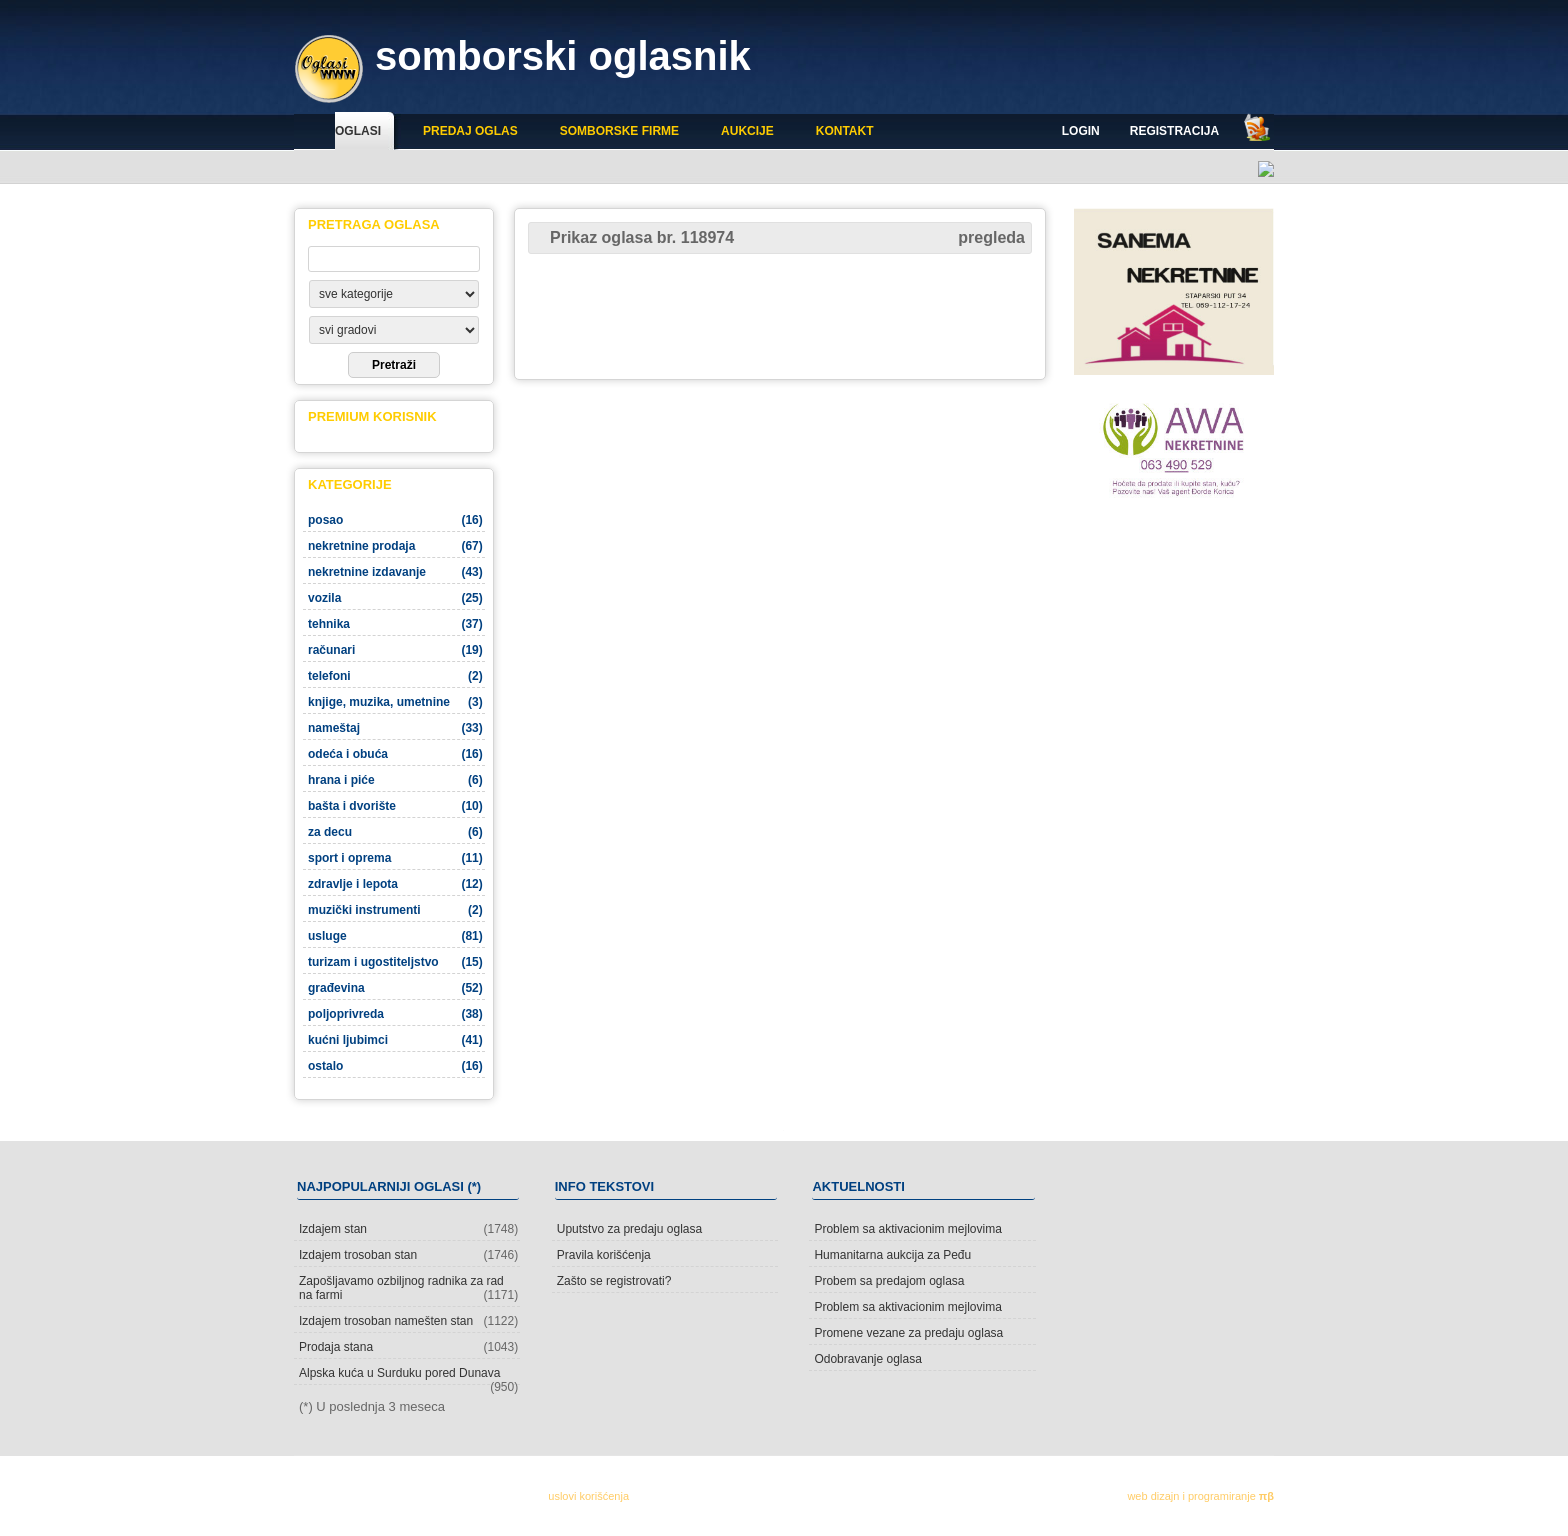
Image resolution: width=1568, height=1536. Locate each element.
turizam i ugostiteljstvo (395, 962)
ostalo (395, 1066)
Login (1081, 131)
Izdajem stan (408, 1229)
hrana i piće (395, 780)
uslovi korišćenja (588, 1496)
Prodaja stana (408, 1347)
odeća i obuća (395, 754)
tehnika (395, 624)
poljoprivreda (395, 1014)
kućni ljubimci (395, 1040)
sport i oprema (395, 858)
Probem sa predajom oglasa (889, 1281)
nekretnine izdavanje (395, 572)
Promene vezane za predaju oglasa (908, 1333)
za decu (395, 832)
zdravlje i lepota (395, 884)
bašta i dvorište (395, 806)
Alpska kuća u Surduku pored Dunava (408, 1375)
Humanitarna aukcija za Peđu (892, 1255)
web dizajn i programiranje (1200, 1496)
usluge (395, 936)
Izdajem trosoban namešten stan (408, 1321)
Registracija (1174, 131)
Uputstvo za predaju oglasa (629, 1229)
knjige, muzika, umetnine (395, 702)
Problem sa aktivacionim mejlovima (907, 1229)
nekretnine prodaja (395, 546)
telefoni (395, 676)
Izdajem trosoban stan (408, 1255)
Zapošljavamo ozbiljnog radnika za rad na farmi (408, 1288)
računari (395, 650)
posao (395, 520)
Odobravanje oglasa (867, 1359)
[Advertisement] (780, 315)
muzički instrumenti (395, 910)
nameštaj (395, 728)
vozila (395, 598)
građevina (395, 988)
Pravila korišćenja (604, 1255)
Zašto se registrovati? (614, 1281)
